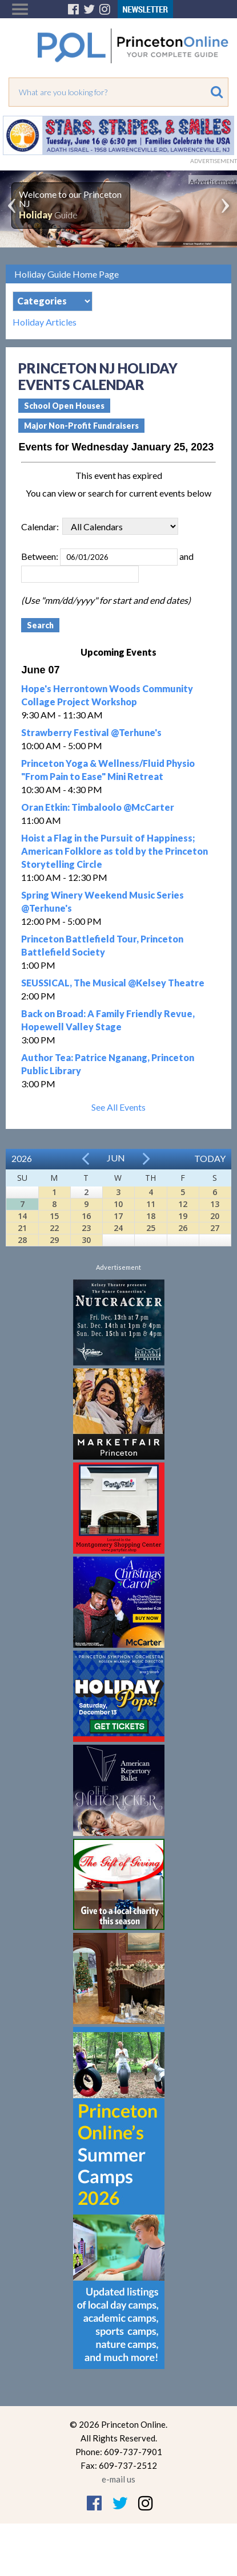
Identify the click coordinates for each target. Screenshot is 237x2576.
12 (182, 1203)
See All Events (118, 1107)
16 (86, 1215)
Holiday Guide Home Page (66, 274)
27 (214, 1227)
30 (86, 1239)
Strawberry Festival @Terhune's (91, 732)
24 (118, 1227)
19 (182, 1215)
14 (22, 1215)
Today (210, 1158)
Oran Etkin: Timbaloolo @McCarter (97, 807)
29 (54, 1239)
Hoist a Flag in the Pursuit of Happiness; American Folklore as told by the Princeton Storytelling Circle (114, 850)
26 (182, 1227)
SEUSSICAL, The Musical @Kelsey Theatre (112, 982)
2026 (21, 1158)
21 (22, 1227)
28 (22, 1239)
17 (118, 1215)
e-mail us (118, 2479)
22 (54, 1227)
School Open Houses (64, 406)
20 (214, 1215)
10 (118, 1203)
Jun (116, 1157)
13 (214, 1203)
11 (150, 1203)
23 (86, 1227)
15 (54, 1215)
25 (150, 1227)
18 (150, 1215)
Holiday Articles (45, 322)
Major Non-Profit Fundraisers (81, 425)
